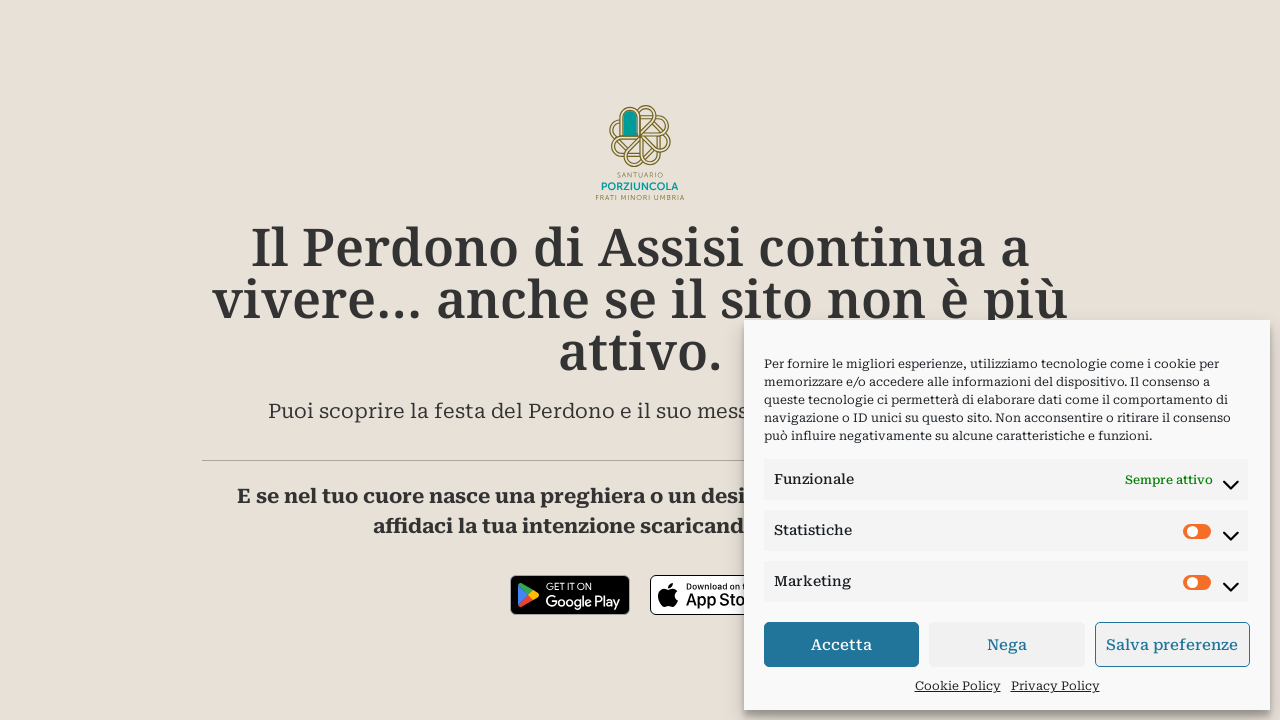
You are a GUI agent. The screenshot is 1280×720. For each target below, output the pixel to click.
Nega (1007, 645)
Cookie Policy (958, 686)
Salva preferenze (1172, 645)
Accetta (841, 645)
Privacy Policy (1055, 686)
